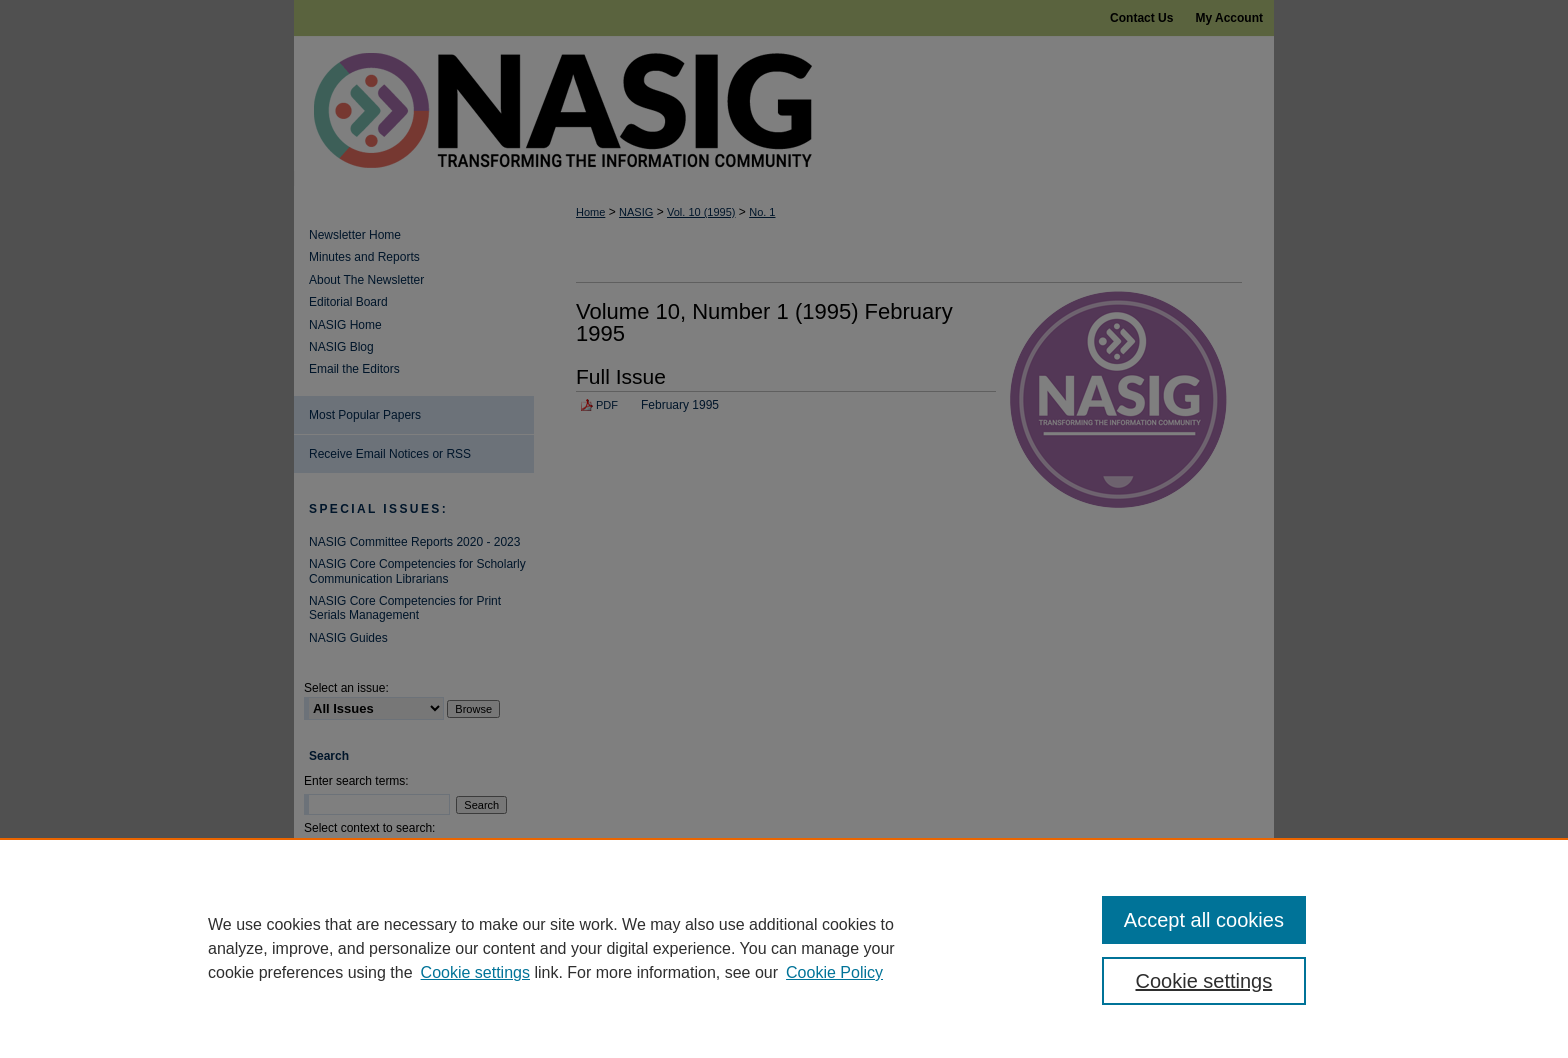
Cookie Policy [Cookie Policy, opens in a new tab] (834, 972)
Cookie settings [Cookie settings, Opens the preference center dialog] (1204, 981)
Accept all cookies (1204, 920)
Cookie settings (475, 972)
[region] (784, 948)
